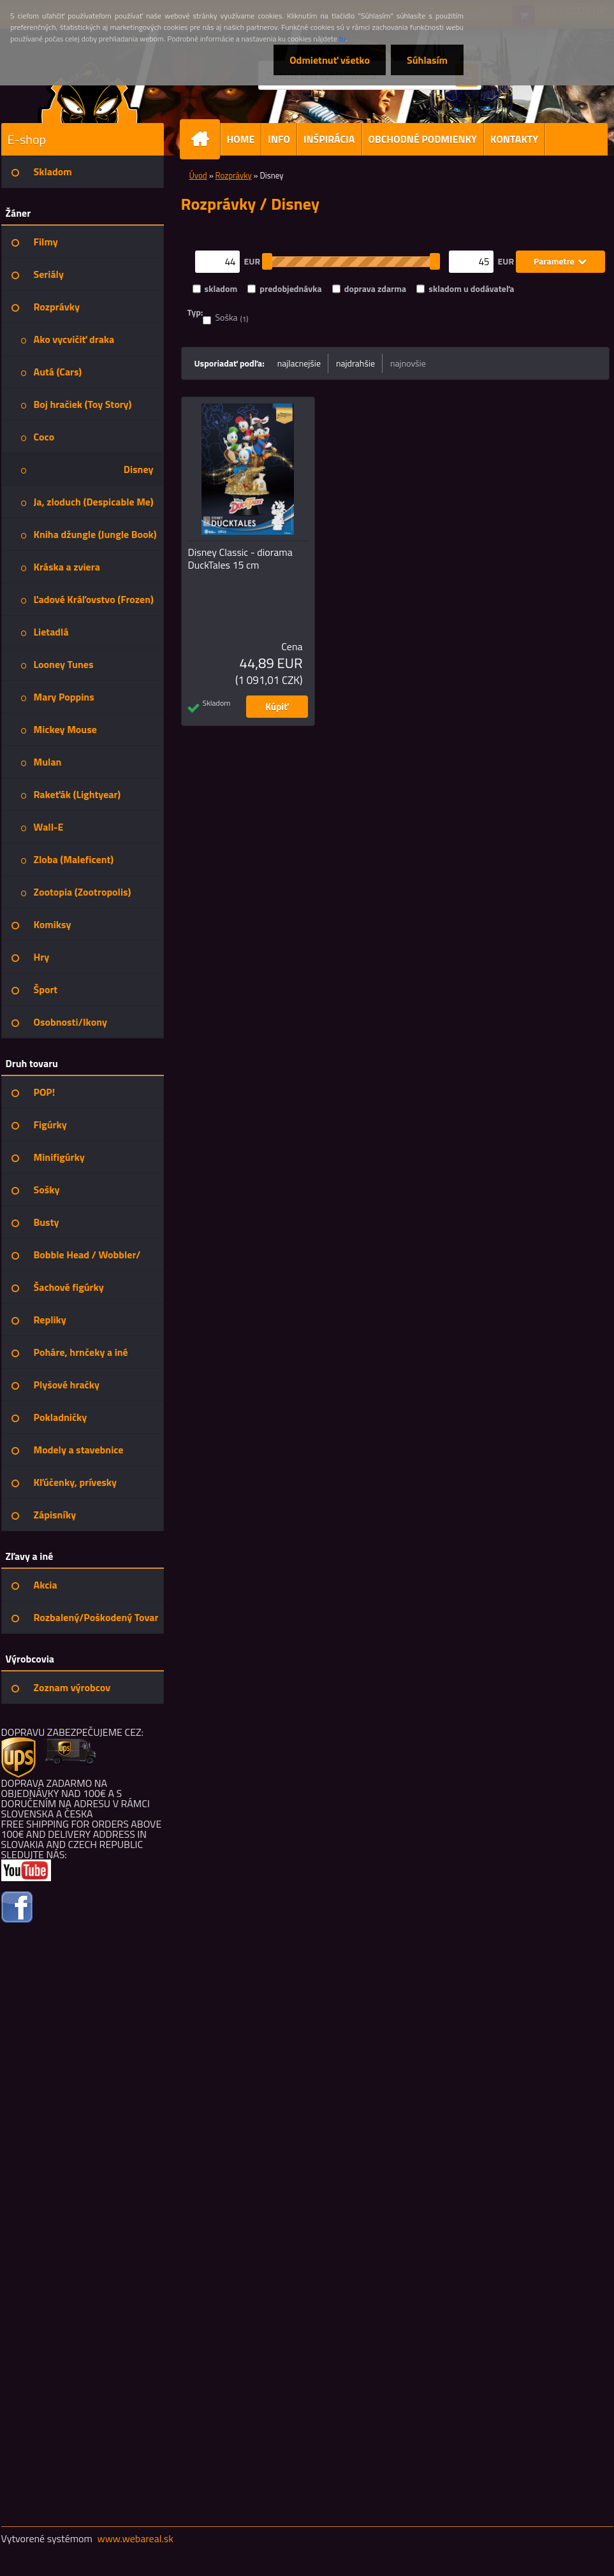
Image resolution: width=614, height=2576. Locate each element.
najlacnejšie (299, 363)
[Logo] (89, 92)
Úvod (198, 175)
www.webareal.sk (135, 2538)
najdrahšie (355, 363)
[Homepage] (205, 139)
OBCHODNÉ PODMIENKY (423, 139)
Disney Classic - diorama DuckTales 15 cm (240, 558)
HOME (241, 139)
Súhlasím (427, 60)
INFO (279, 139)
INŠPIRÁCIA (329, 139)
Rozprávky (234, 175)
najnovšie (408, 363)
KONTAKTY (514, 139)
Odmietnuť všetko (329, 60)
